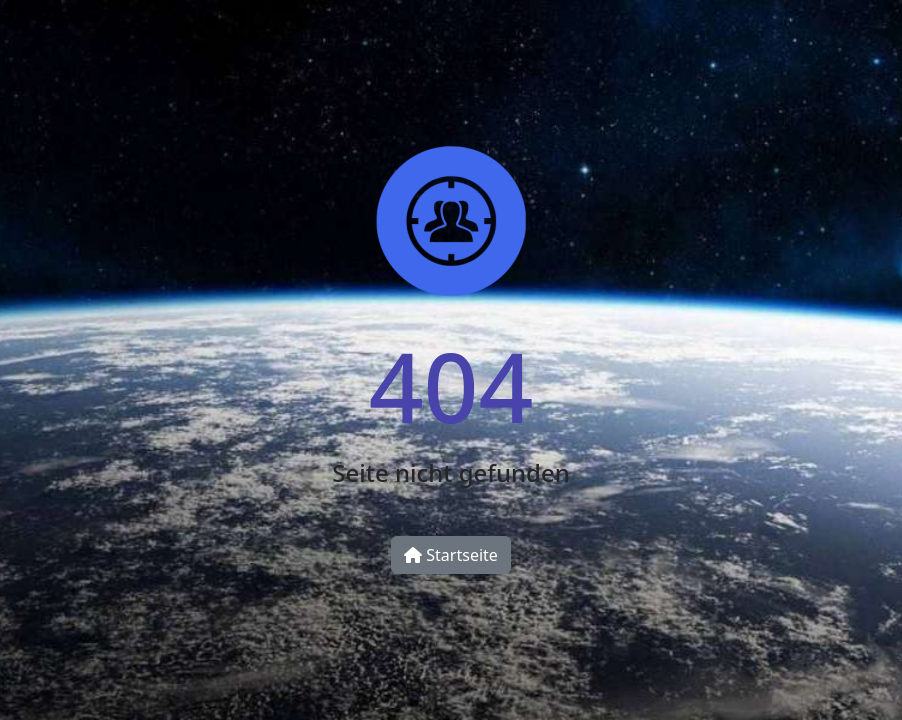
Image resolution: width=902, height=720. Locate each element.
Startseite (451, 555)
